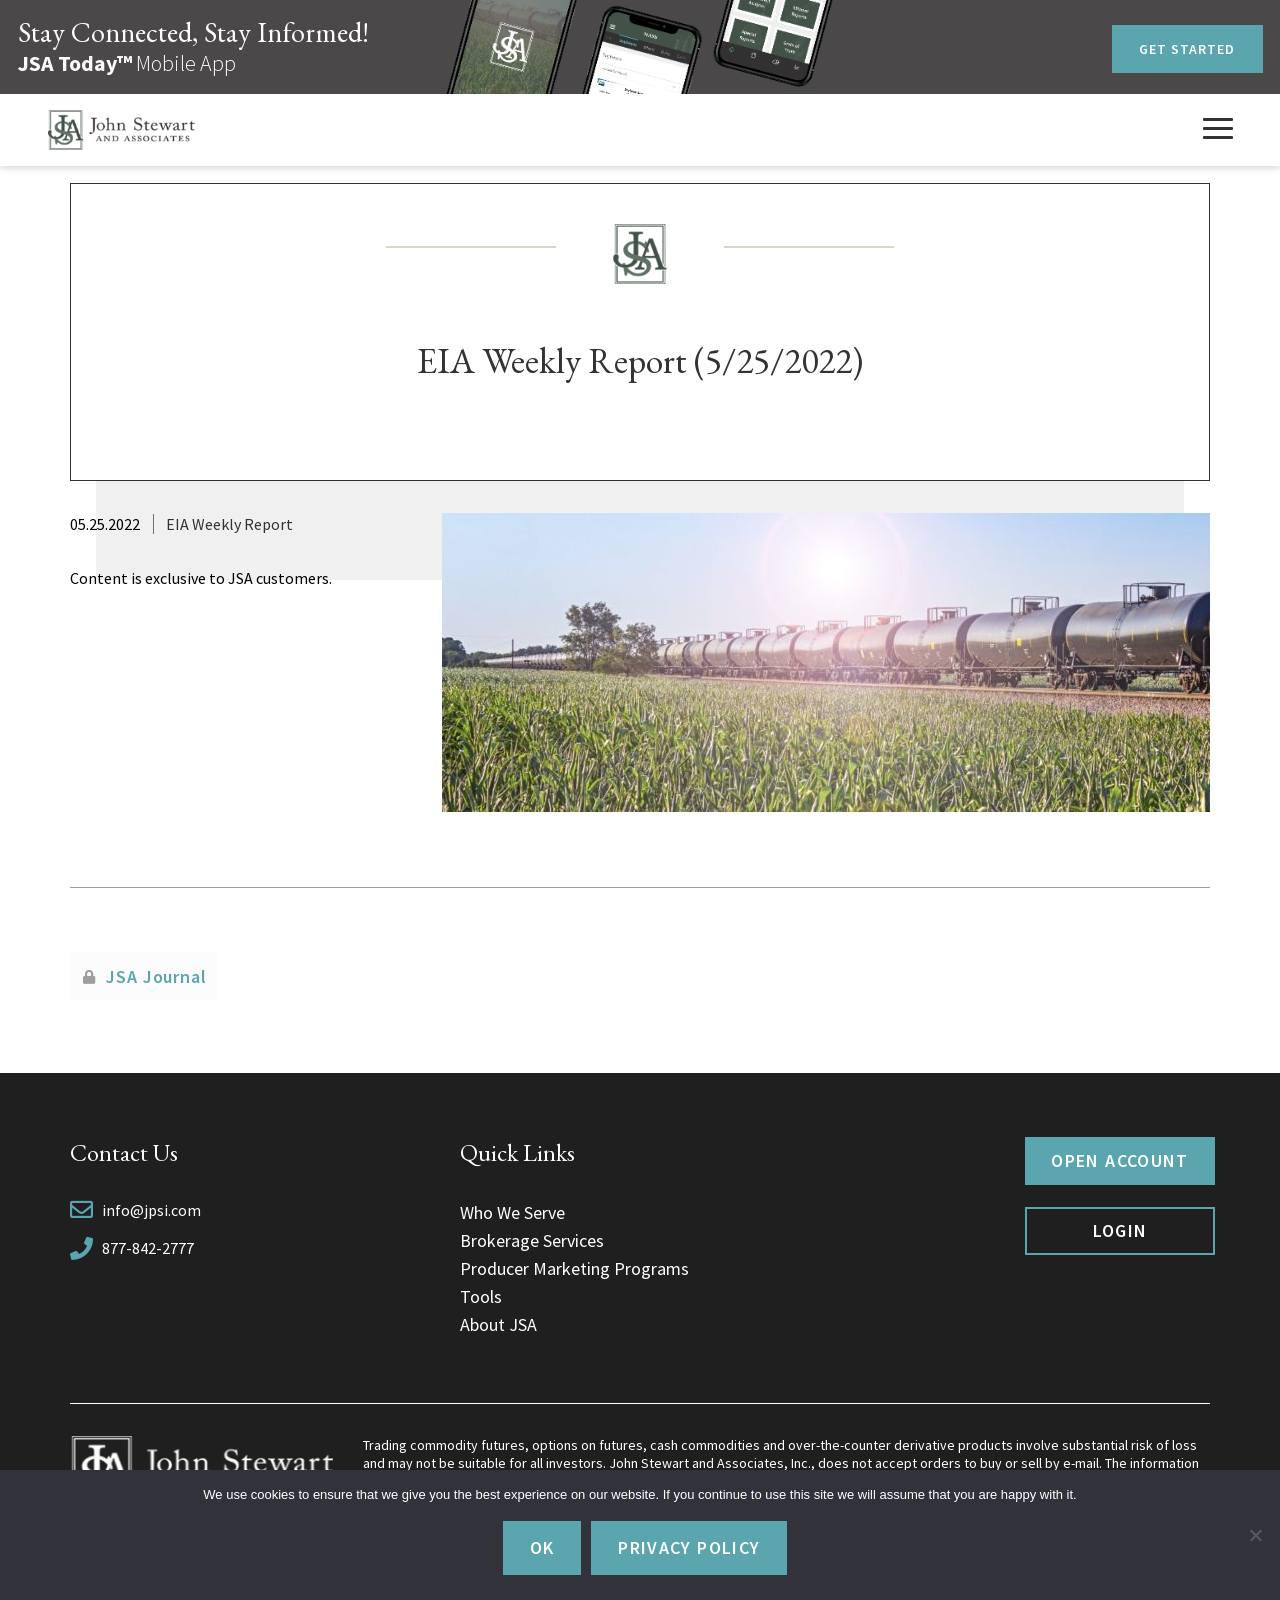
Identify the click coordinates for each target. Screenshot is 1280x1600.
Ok (542, 1547)
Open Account (1119, 1160)
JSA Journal (156, 976)
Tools (481, 1296)
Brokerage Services (532, 1240)
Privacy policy (689, 1547)
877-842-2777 (148, 1248)
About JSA (498, 1324)
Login (1120, 1230)
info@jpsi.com (151, 1210)
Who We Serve (512, 1212)
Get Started (1187, 49)
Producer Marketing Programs (574, 1268)
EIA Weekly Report (229, 524)
